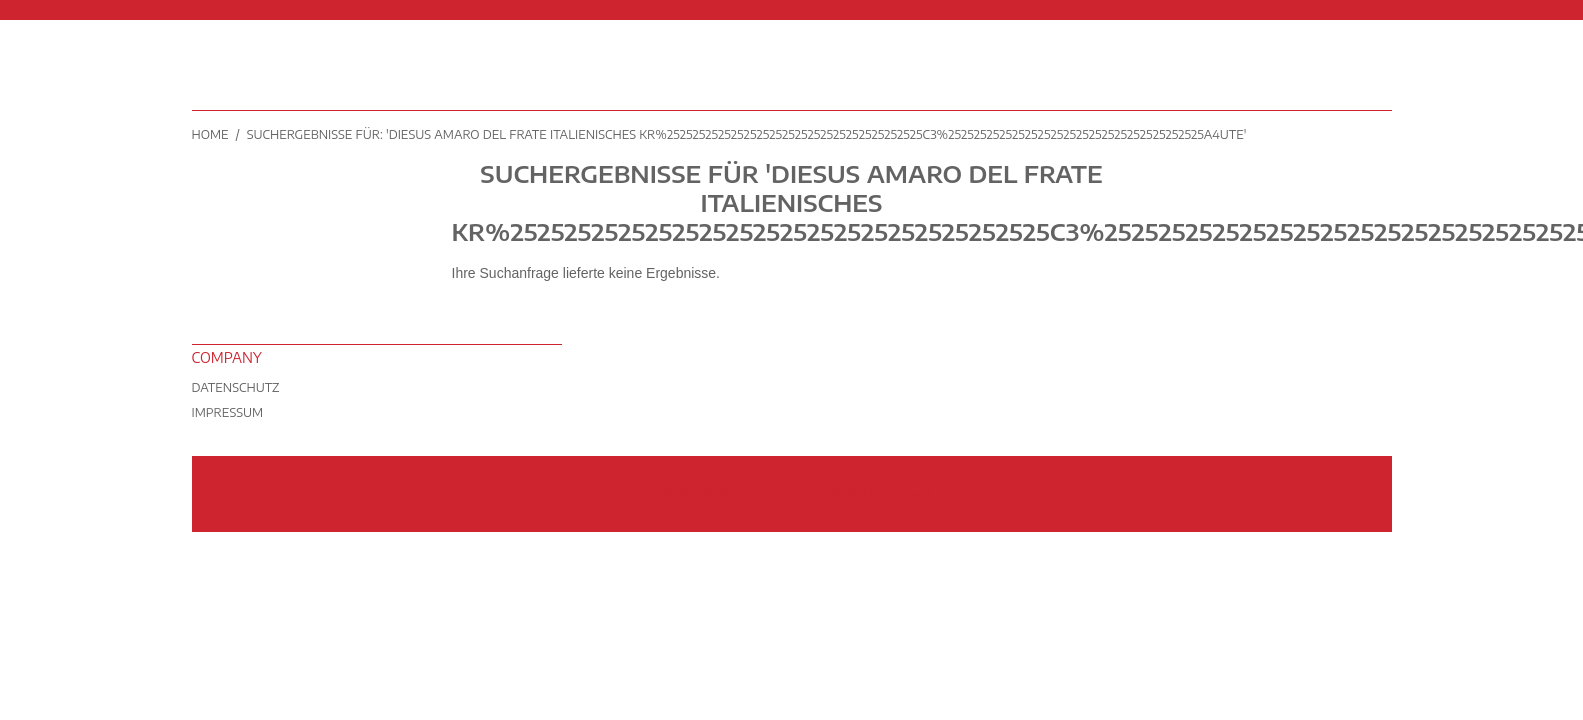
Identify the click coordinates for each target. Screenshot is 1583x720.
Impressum (228, 412)
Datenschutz (236, 387)
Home (210, 134)
